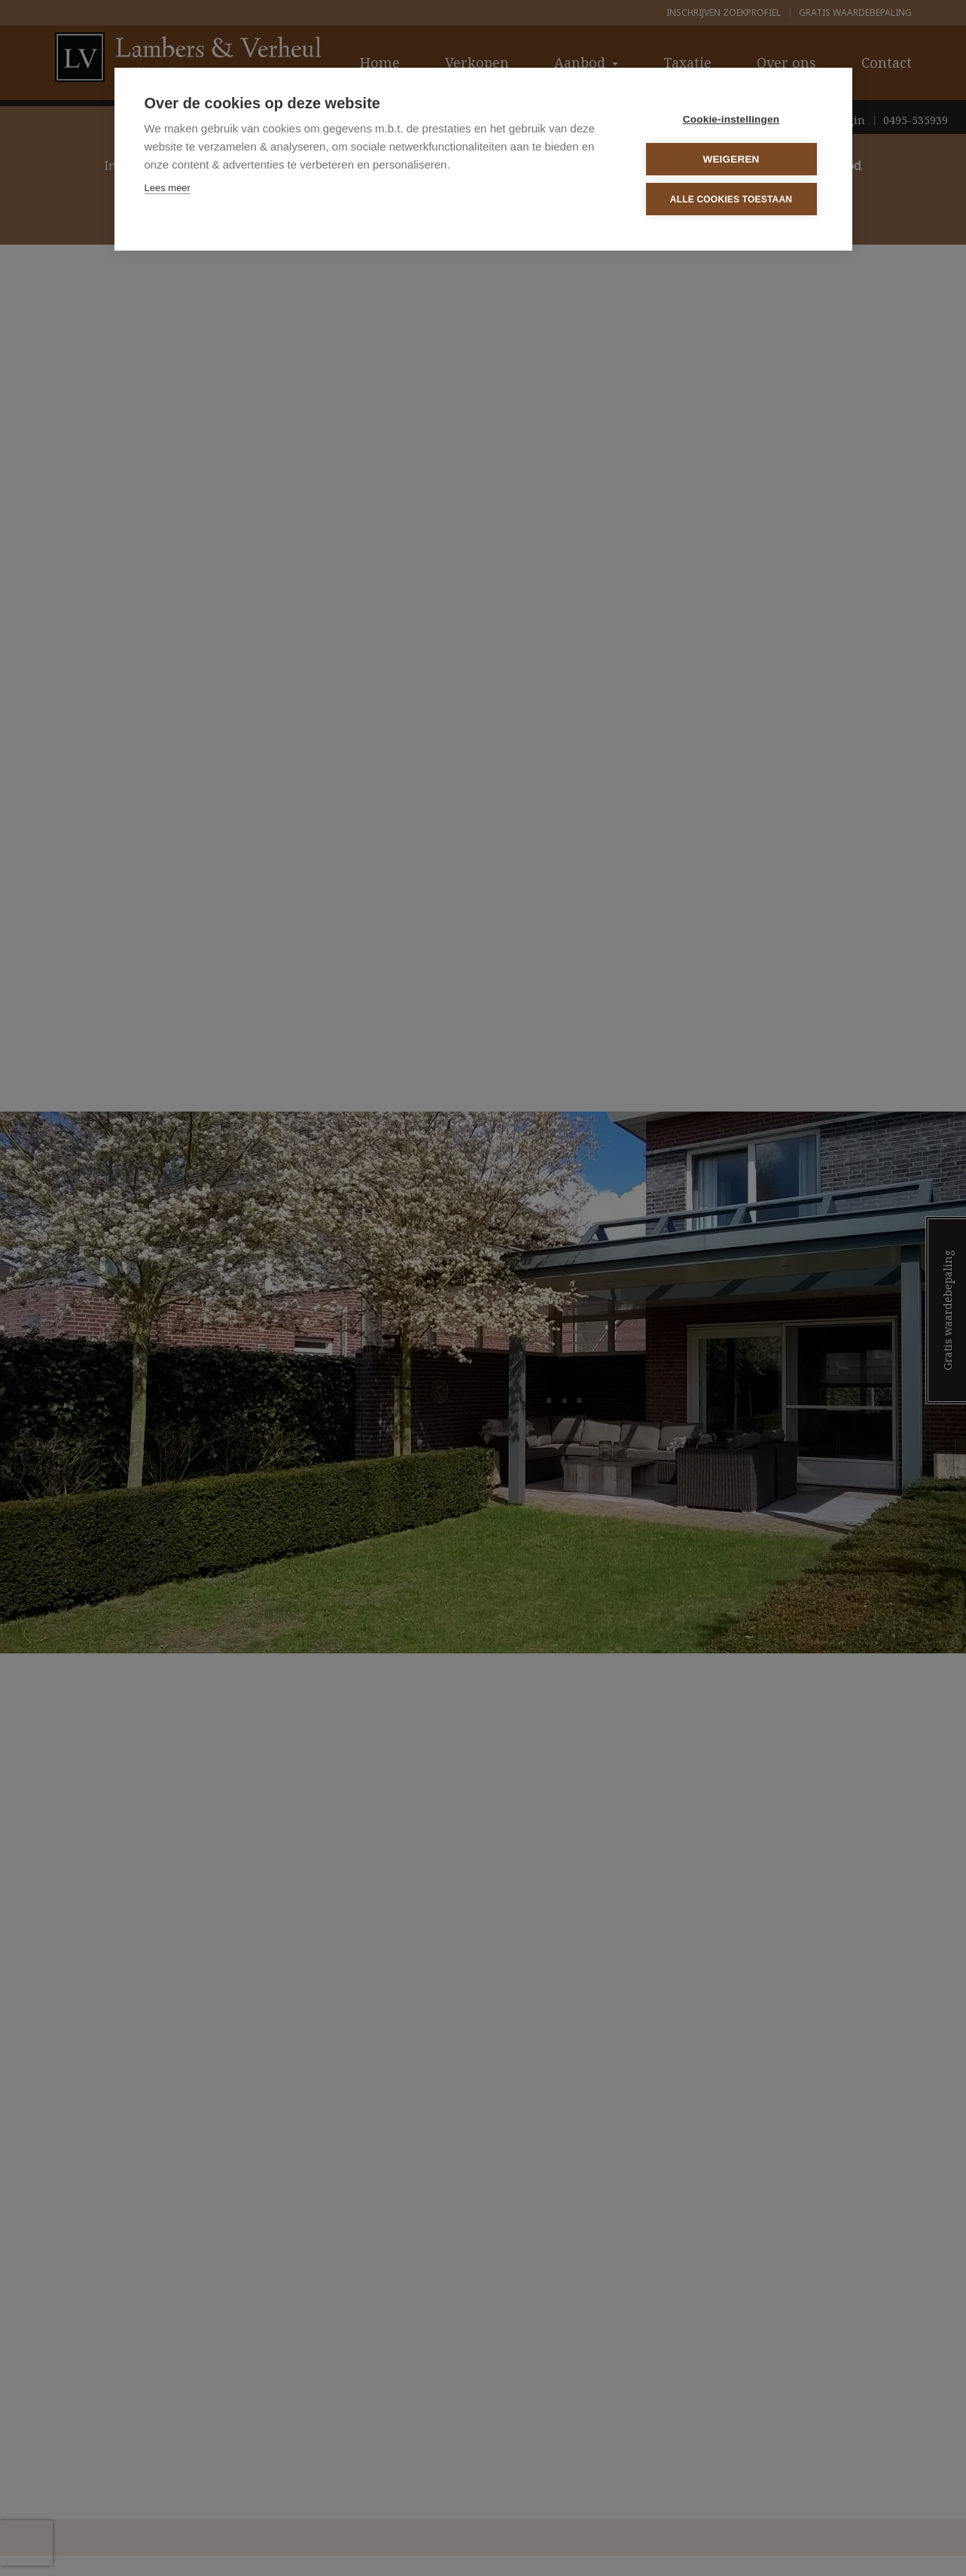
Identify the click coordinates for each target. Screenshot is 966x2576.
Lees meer (167, 187)
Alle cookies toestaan (731, 199)
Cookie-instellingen (731, 119)
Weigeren (730, 159)
